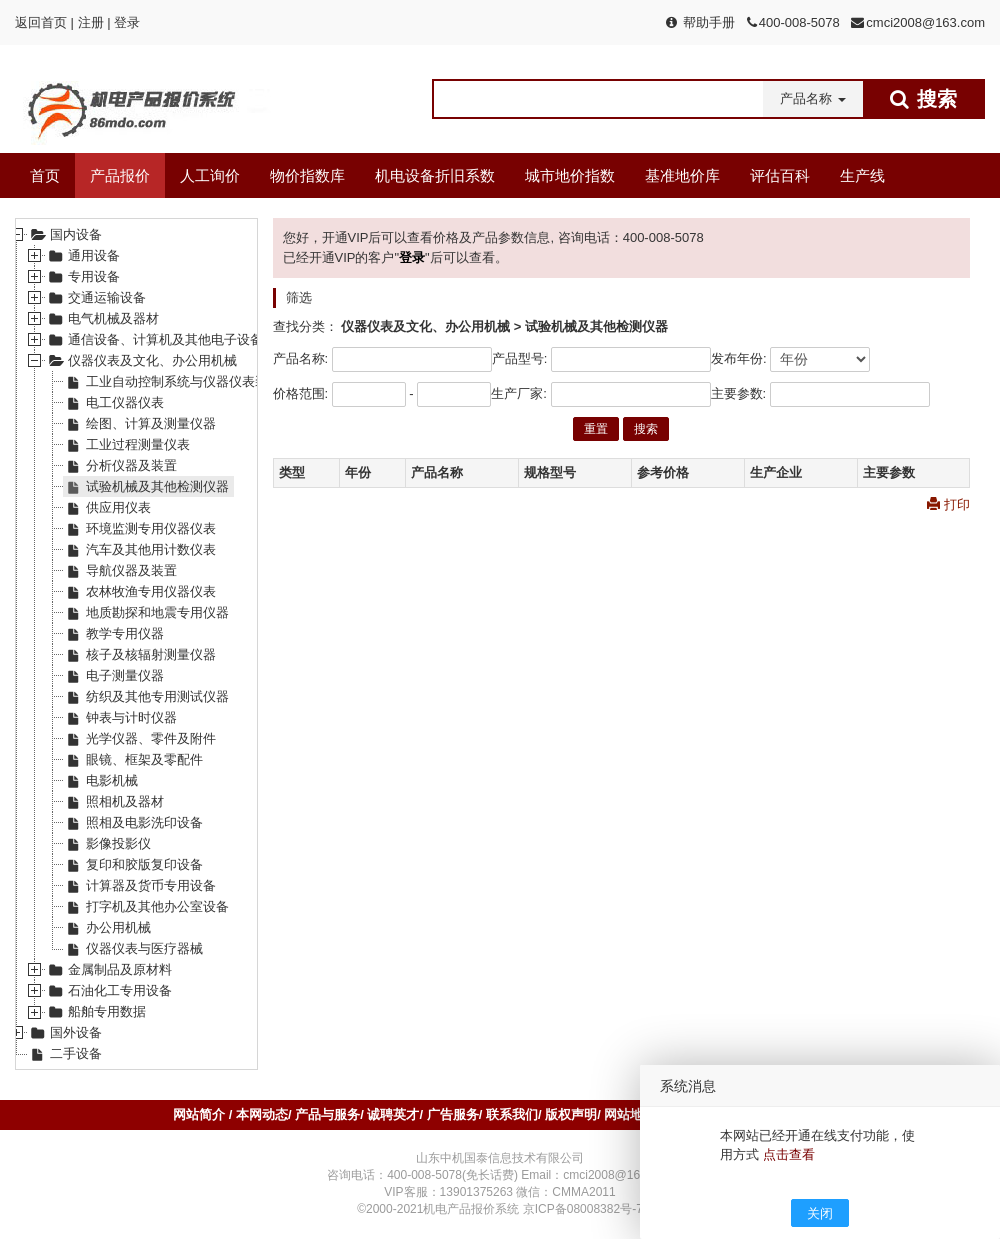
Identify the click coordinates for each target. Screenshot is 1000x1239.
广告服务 (453, 1114)
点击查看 (789, 1154)
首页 (45, 175)
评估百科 (780, 175)
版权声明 (571, 1114)
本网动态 (262, 1114)
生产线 (862, 175)
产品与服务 (327, 1114)
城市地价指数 (570, 175)
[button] (813, 99)
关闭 (820, 1213)
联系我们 (512, 1114)
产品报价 (120, 175)
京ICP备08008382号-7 (583, 1209)
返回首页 (41, 22)
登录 (127, 22)
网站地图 (630, 1114)
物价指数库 (307, 175)
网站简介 (201, 1114)
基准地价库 (682, 175)
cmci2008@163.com (925, 22)
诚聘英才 (393, 1114)
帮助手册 (709, 22)
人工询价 (210, 175)
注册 (91, 22)
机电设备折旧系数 (435, 175)
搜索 (646, 429)
